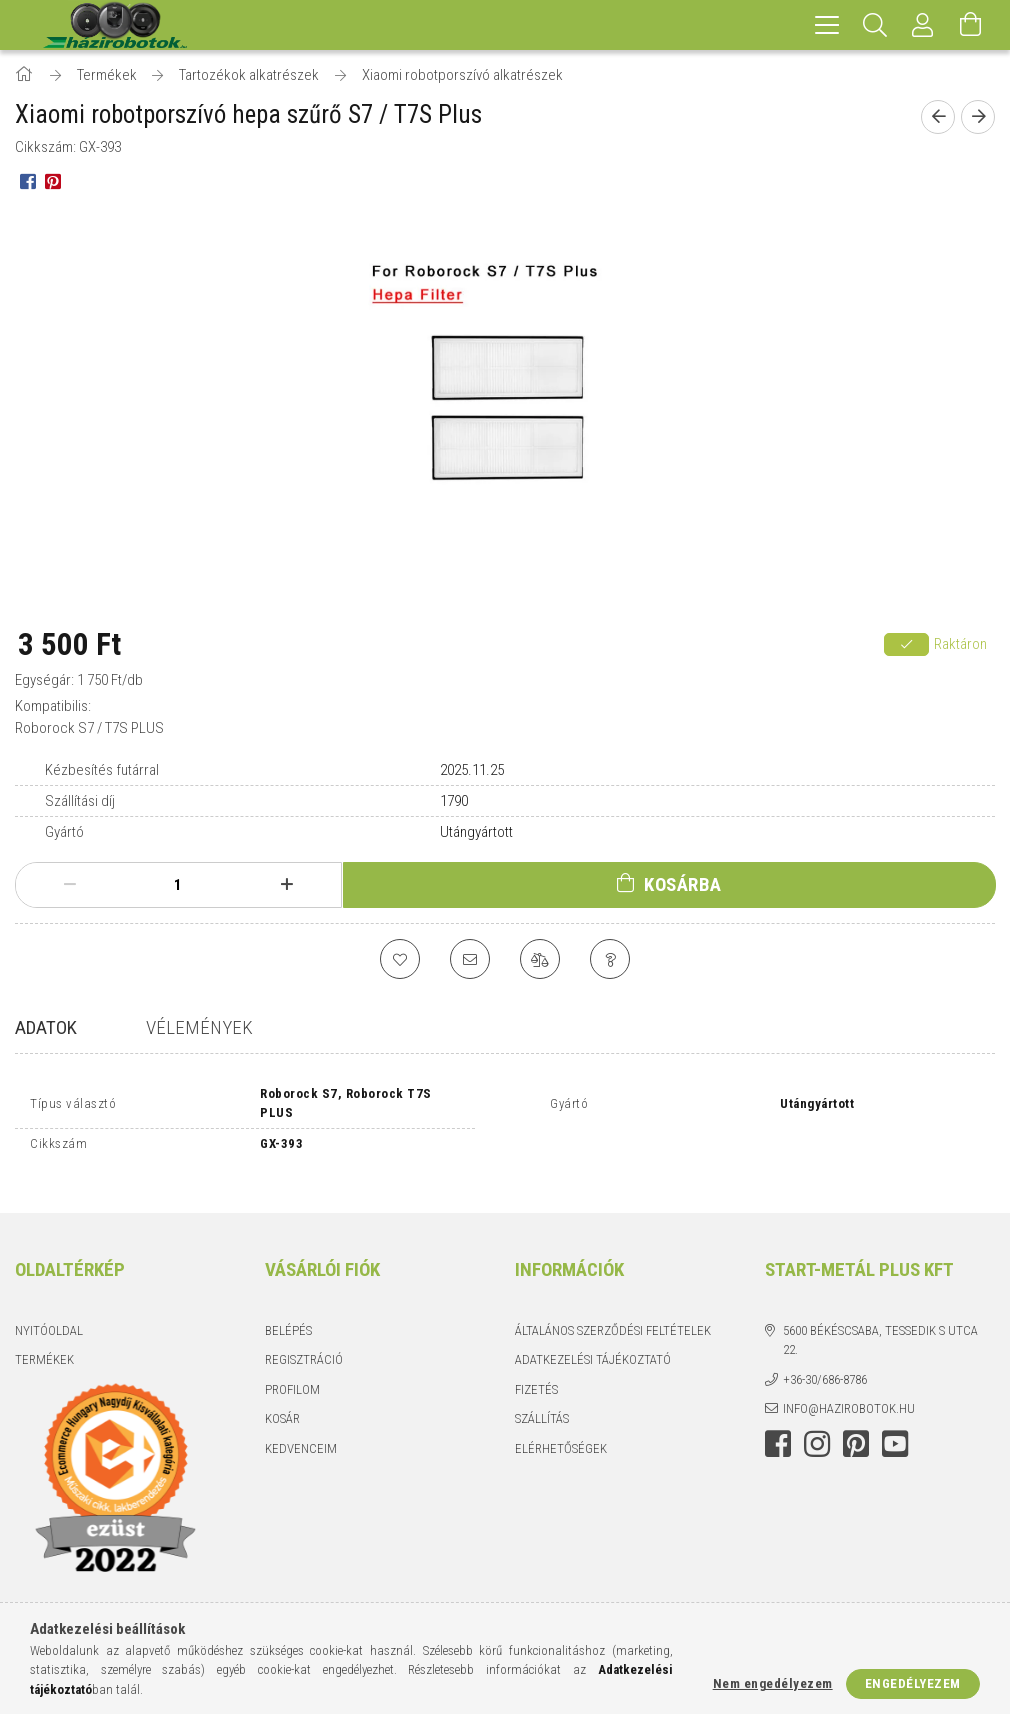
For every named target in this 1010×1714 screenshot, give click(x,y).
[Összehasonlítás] (540, 959)
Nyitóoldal (49, 1315)
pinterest (856, 1429)
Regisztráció (304, 1345)
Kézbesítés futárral (102, 770)
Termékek (44, 1345)
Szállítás (542, 1404)
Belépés (288, 1315)
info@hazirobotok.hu (849, 1394)
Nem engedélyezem (773, 1683)
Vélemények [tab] (199, 1027)
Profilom (292, 1374)
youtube (895, 1429)
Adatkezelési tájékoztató (593, 1345)
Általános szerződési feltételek (613, 1315)
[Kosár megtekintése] (971, 25)
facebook (778, 1429)
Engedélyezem (913, 1683)
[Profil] (923, 25)
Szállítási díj (80, 801)
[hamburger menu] (827, 25)
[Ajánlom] (470, 959)
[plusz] (286, 885)
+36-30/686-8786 (825, 1364)
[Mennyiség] (178, 885)
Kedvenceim (301, 1433)
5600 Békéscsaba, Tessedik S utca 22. (880, 1325)
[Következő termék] (978, 117)
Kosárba (683, 884)
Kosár (282, 1404)
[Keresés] (875, 25)
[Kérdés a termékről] (610, 959)
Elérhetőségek (561, 1433)
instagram (817, 1429)
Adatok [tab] (46, 1027)
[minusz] (70, 885)
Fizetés (536, 1374)
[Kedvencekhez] (400, 959)
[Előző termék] (938, 117)
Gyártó (64, 832)
